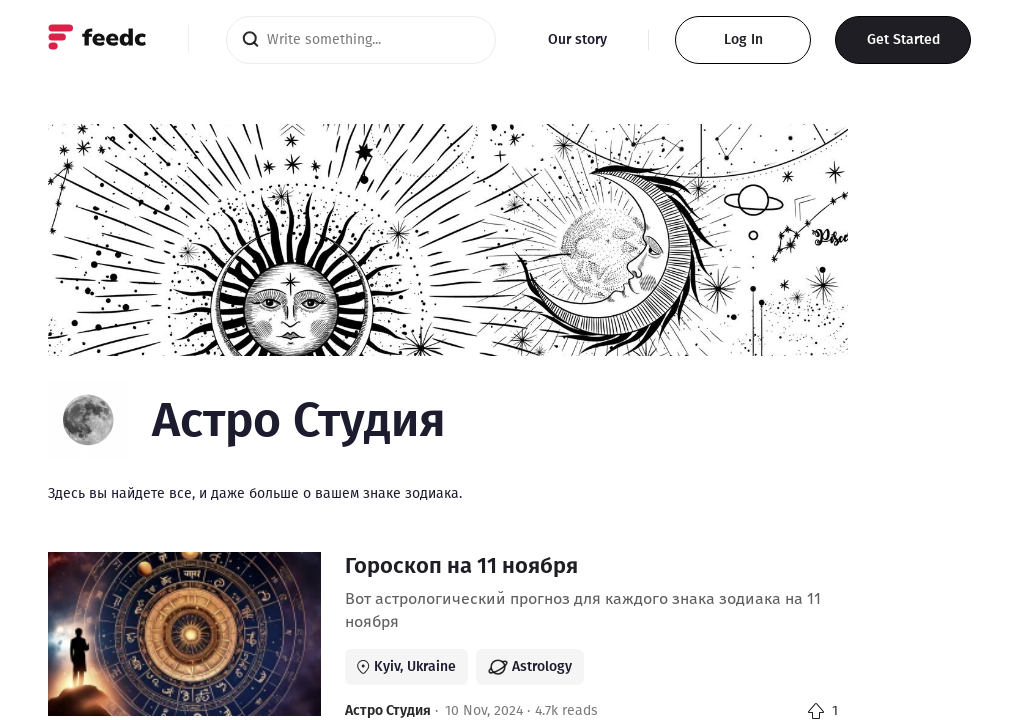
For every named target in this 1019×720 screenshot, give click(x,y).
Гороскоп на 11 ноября (461, 565)
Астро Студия (388, 710)
